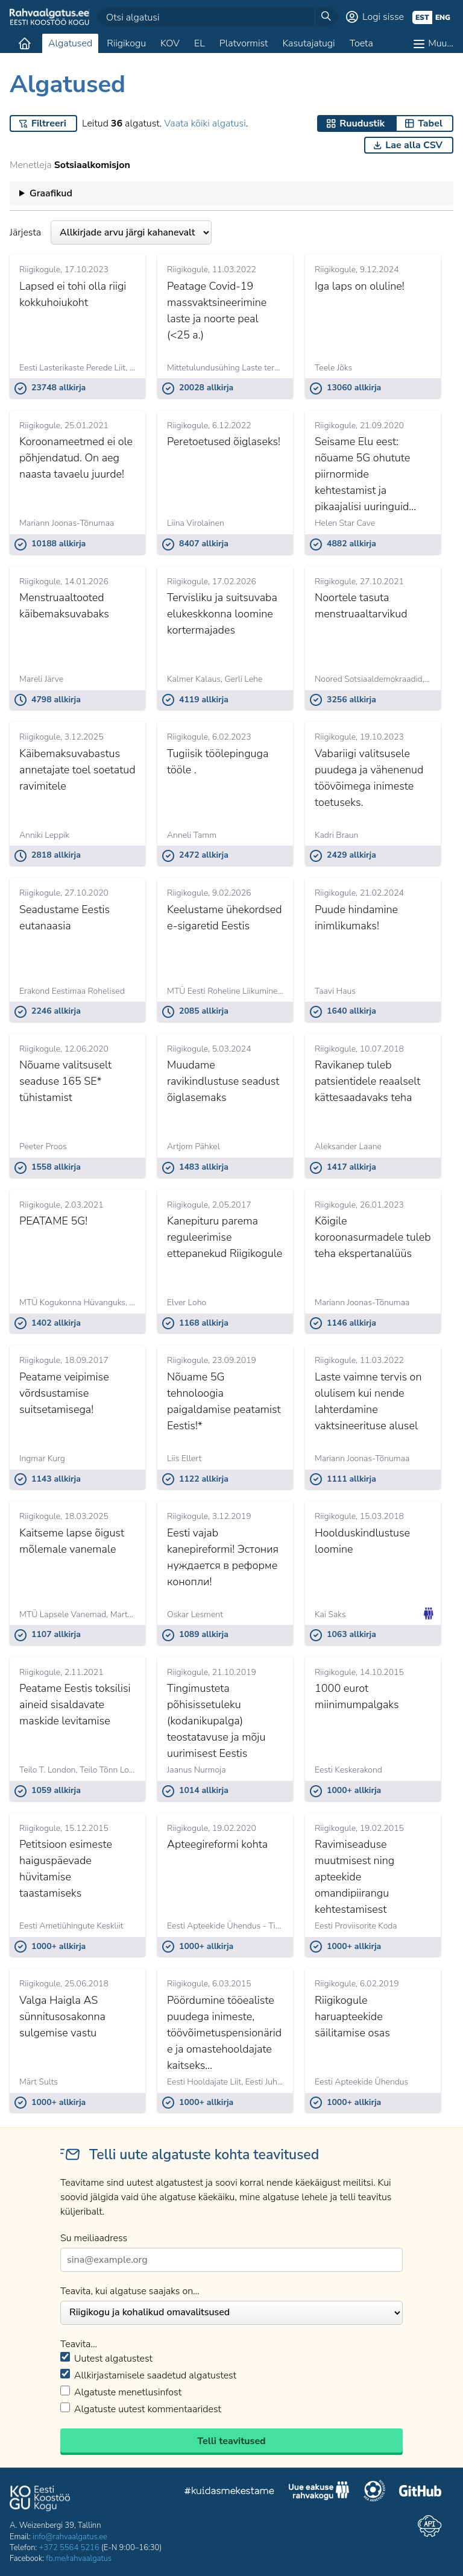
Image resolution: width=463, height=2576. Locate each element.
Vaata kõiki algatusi (204, 123)
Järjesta (111, 232)
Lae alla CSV (414, 145)
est (422, 17)
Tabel (430, 123)
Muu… (440, 43)
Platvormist (243, 43)
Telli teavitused (231, 2441)
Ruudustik (362, 123)
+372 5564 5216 (69, 2547)
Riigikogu (126, 43)
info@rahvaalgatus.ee (70, 2536)
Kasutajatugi (308, 43)
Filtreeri (48, 123)
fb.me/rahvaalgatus (79, 2558)
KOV (170, 43)
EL (199, 43)
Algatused (70, 43)
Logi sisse (383, 16)
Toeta (361, 43)
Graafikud (51, 193)
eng (442, 17)
